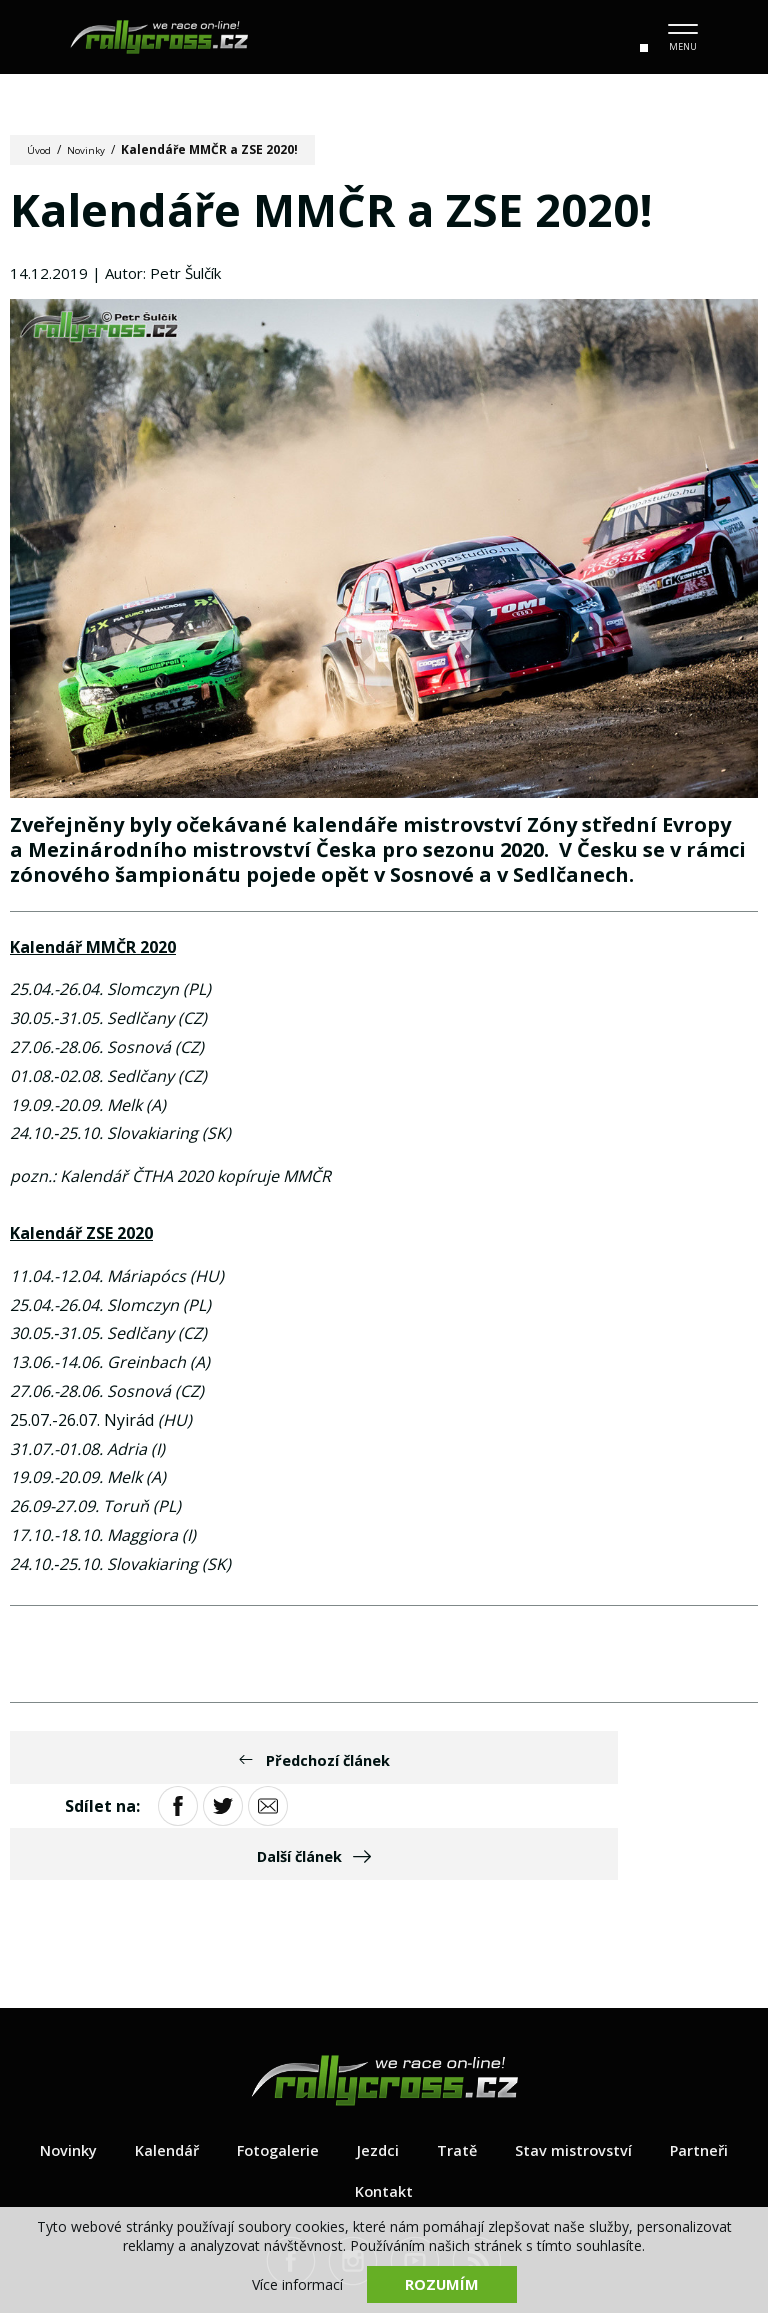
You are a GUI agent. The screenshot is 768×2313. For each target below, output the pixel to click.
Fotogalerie (323, 2065)
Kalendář (205, 2065)
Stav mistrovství (634, 2065)
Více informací (297, 2283)
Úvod (42, 149)
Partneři (333, 2106)
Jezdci (428, 2065)
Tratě (510, 2065)
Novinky (96, 149)
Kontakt (436, 2106)
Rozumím (442, 2283)
